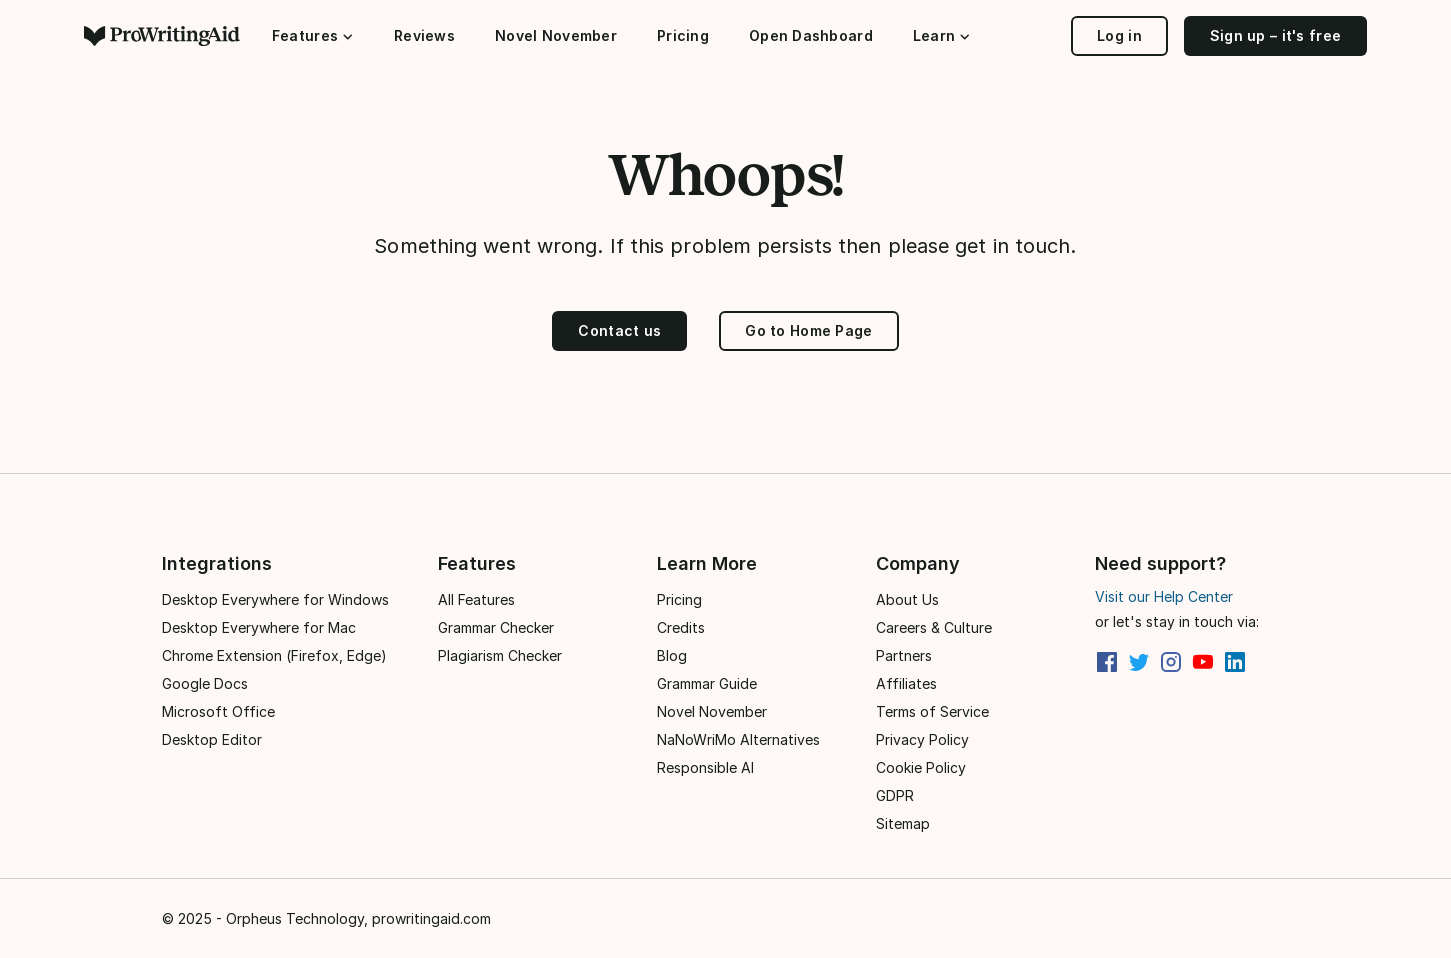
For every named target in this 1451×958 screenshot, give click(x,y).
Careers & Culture (934, 627)
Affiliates (906, 683)
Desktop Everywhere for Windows (275, 599)
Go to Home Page (808, 330)
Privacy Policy (922, 739)
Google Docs (205, 683)
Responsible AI (705, 767)
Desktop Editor (212, 739)
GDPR (895, 795)
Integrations (217, 563)
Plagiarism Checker (500, 655)
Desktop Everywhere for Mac (259, 627)
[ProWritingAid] (170, 36)
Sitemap (903, 823)
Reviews (424, 35)
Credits (681, 627)
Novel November (556, 35)
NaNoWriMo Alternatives (738, 739)
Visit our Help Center (1164, 596)
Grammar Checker (496, 627)
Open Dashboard (811, 35)
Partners (904, 655)
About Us (907, 599)
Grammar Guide (707, 683)
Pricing (683, 35)
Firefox (315, 655)
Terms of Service (932, 711)
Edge (364, 655)
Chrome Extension (222, 655)
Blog (672, 655)
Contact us (619, 330)
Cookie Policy (921, 767)
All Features (476, 599)
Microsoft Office (218, 711)
